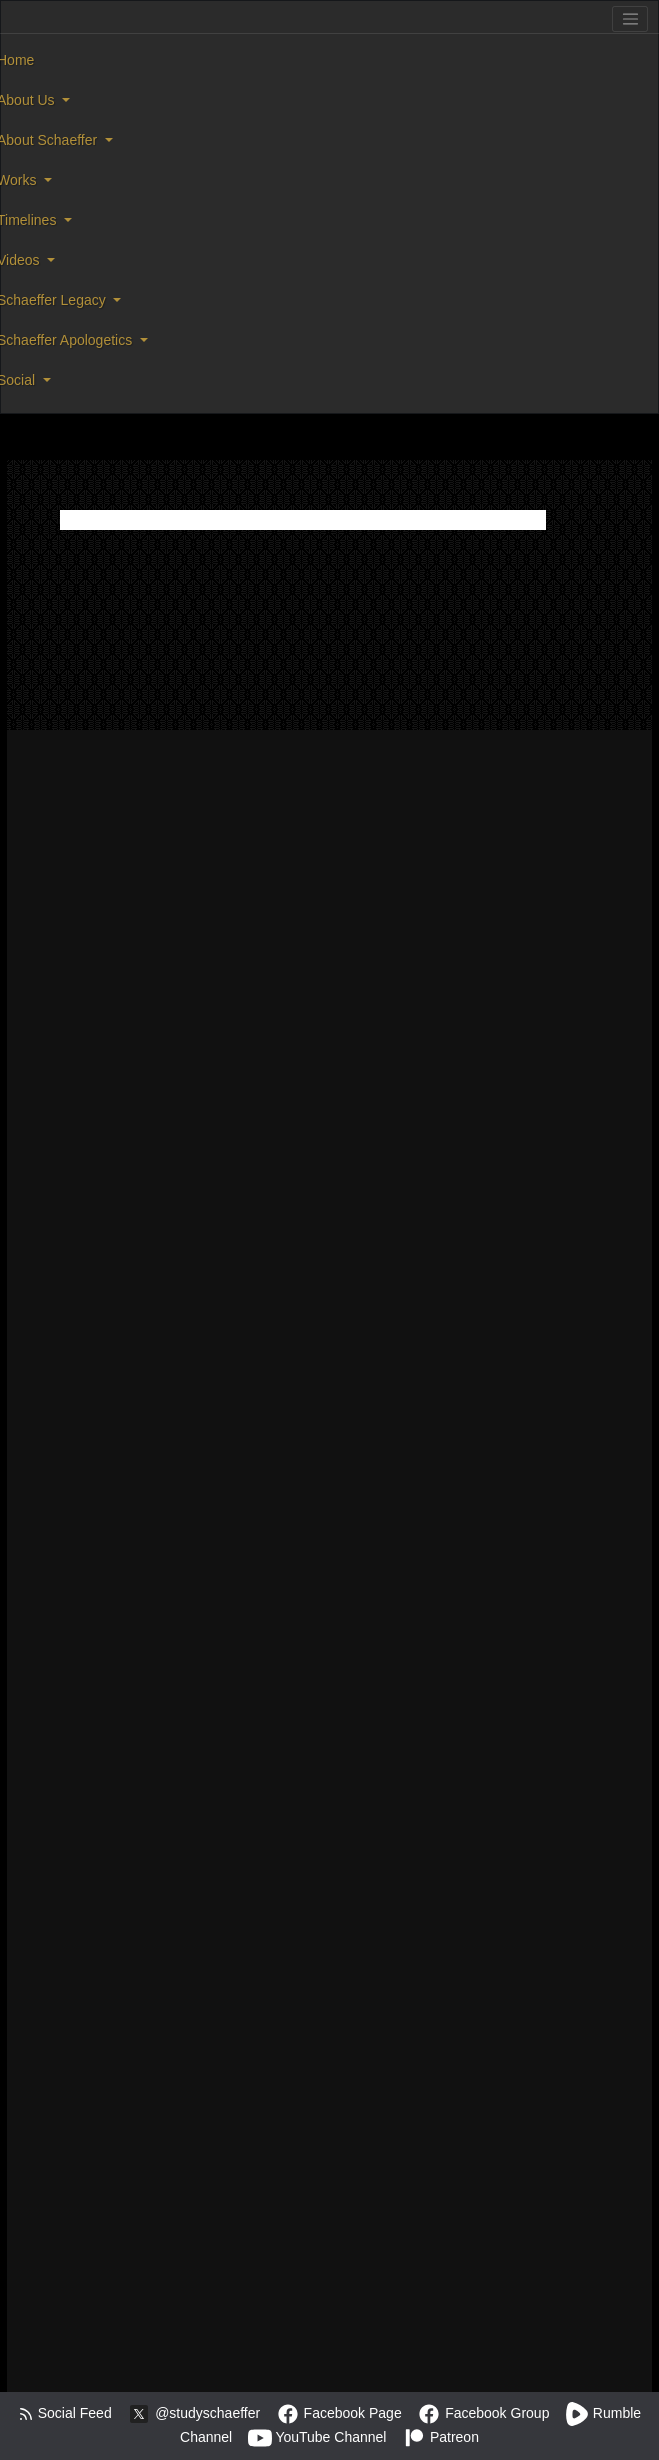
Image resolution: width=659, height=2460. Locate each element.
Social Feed (65, 2413)
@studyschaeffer (193, 2413)
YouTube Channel (317, 2437)
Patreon (440, 2437)
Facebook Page (339, 2413)
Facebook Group (483, 2413)
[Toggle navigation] (630, 19)
